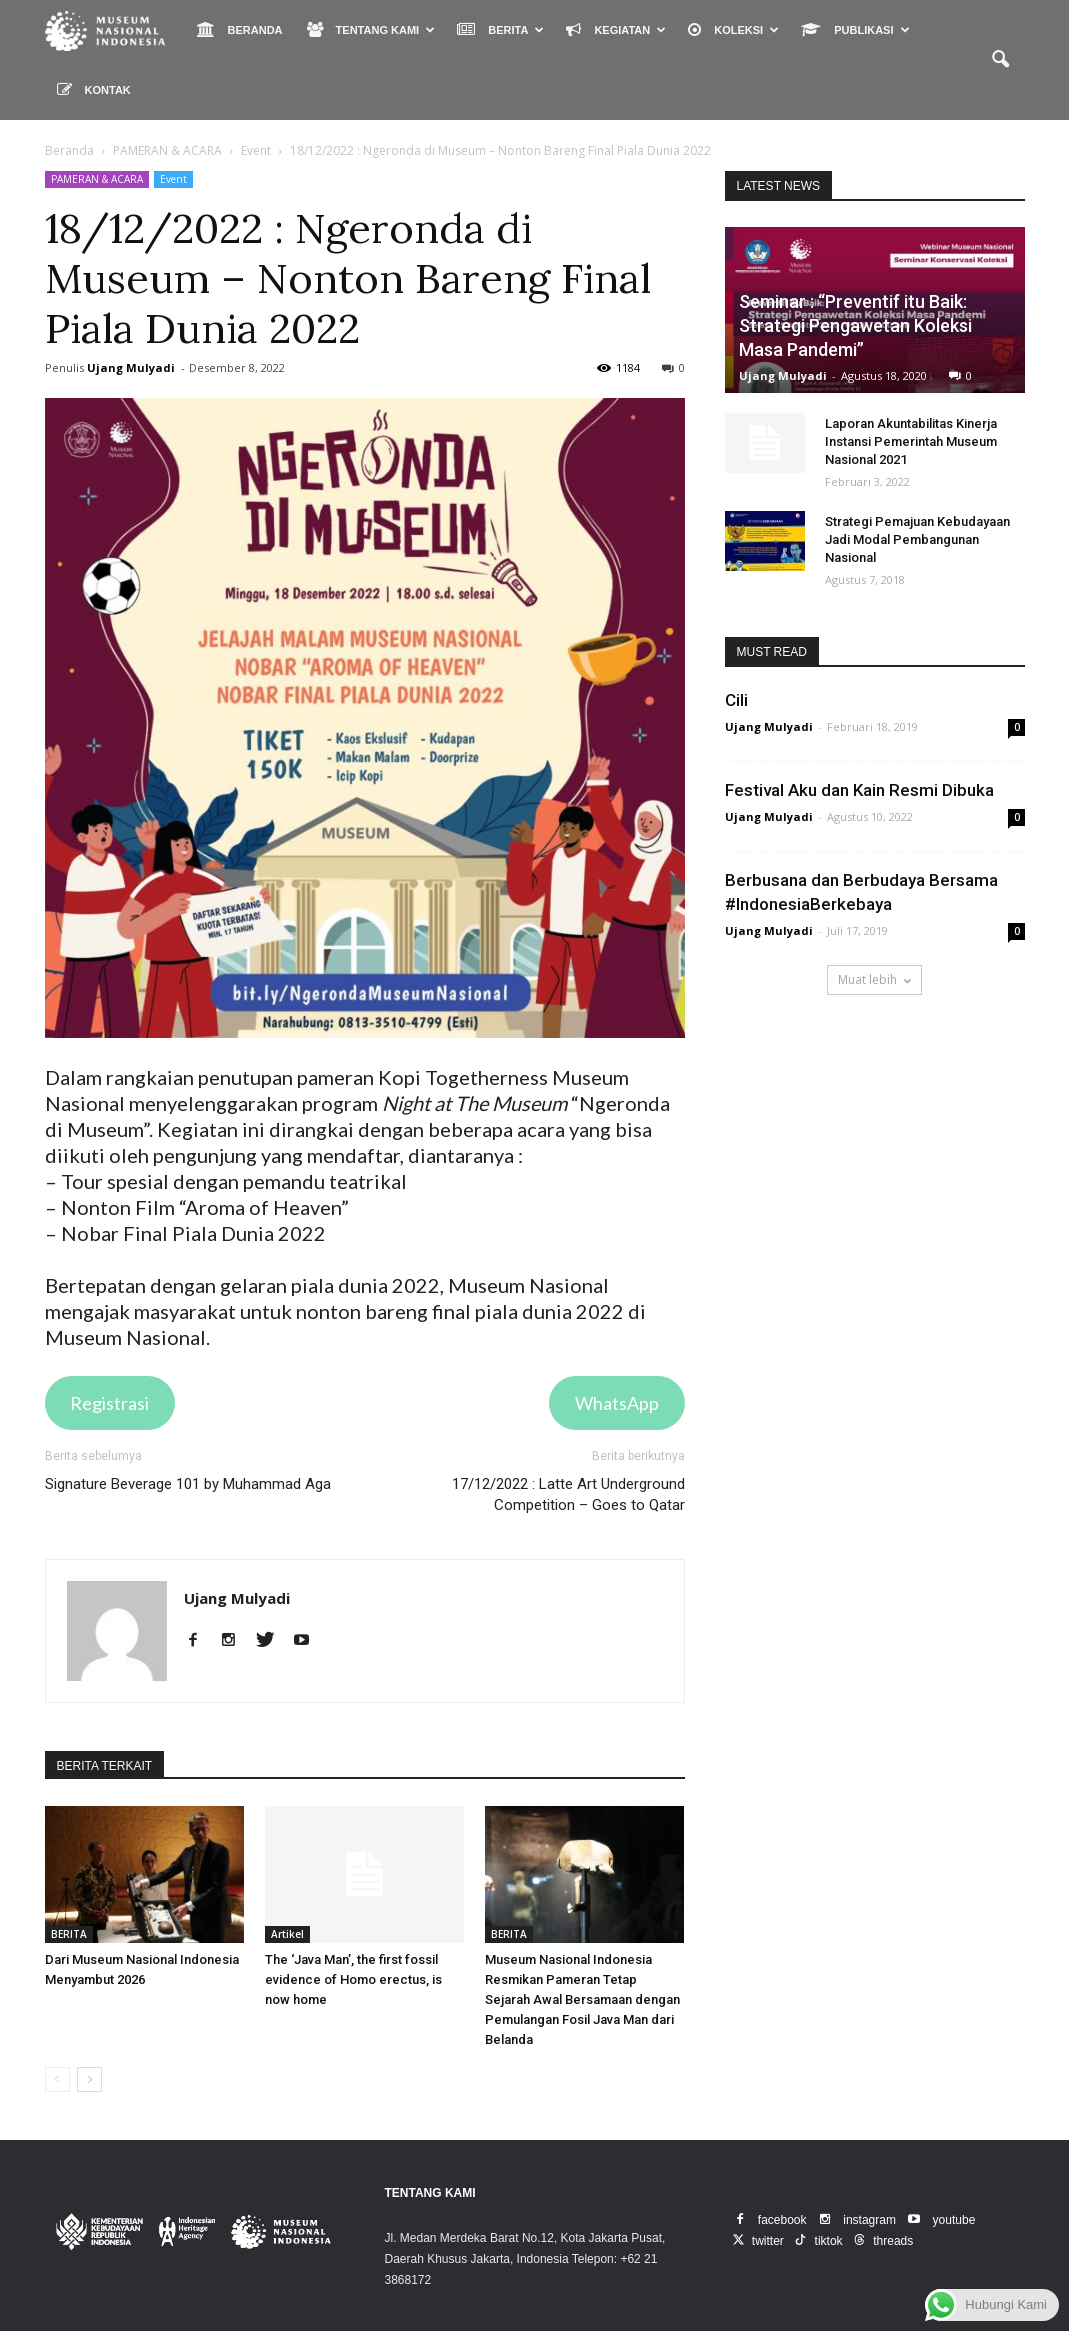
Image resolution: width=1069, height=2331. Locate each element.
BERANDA (240, 29)
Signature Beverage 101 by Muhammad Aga (188, 1484)
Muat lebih (874, 979)
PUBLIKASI (855, 29)
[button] (1001, 60)
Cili (736, 700)
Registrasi (109, 1403)
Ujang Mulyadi (131, 367)
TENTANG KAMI (371, 29)
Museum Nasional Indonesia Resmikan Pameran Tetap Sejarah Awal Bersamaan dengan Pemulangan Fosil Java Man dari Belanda (582, 1999)
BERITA (500, 29)
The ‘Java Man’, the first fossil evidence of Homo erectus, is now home (353, 1979)
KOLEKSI (733, 29)
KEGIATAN (616, 29)
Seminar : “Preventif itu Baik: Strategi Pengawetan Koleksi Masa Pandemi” (855, 325)
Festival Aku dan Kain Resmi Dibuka (859, 790)
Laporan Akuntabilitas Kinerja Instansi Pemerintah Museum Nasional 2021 (911, 441)
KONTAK (94, 89)
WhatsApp (617, 1403)
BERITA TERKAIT (105, 1766)
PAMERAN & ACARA (97, 179)
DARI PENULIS (217, 1766)
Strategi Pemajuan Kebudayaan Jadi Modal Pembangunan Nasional (917, 539)
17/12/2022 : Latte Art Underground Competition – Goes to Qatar (568, 1494)
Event (173, 179)
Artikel (287, 1934)
